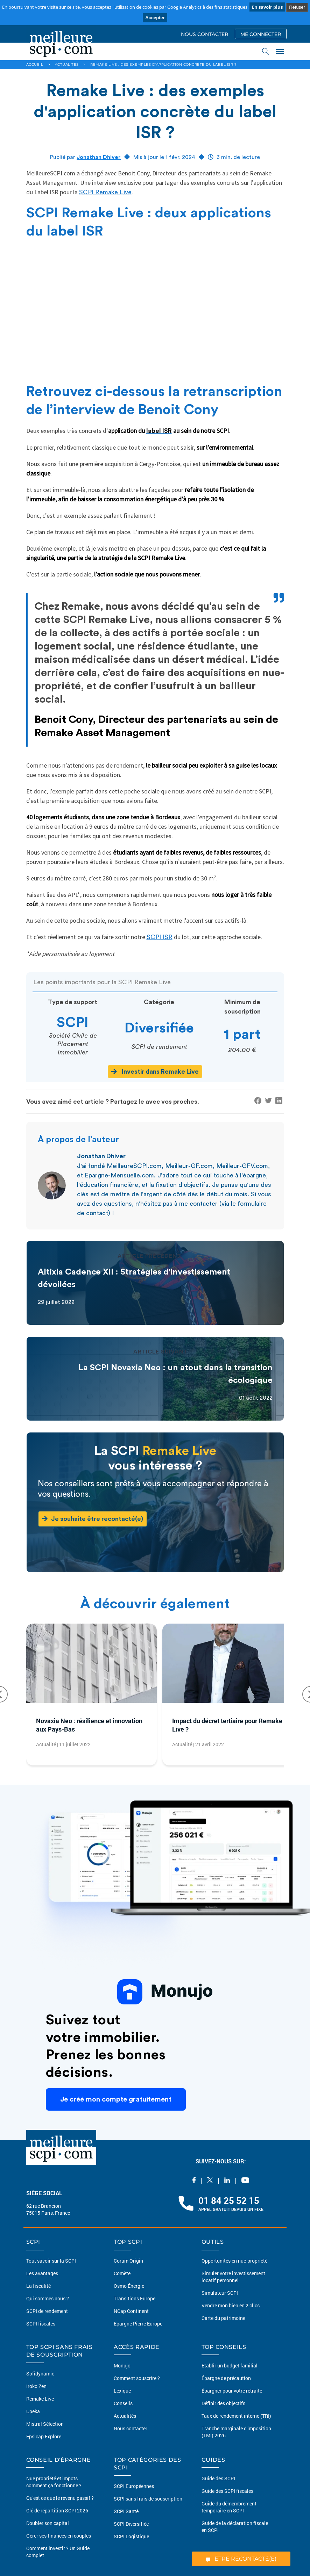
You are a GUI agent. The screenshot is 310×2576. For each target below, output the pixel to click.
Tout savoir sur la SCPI (51, 2260)
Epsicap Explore (43, 2436)
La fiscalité (38, 2286)
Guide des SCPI (218, 2478)
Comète (122, 2273)
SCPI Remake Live (105, 192)
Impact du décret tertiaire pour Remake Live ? (227, 1725)
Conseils (123, 2403)
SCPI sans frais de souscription (148, 2498)
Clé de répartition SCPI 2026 (57, 2510)
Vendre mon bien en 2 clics (231, 2305)
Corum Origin (128, 2260)
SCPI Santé (126, 2511)
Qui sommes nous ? (47, 2298)
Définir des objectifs (223, 2403)
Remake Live (40, 2398)
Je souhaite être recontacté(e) (92, 1518)
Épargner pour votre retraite (232, 2390)
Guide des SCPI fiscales (227, 2491)
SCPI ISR (159, 937)
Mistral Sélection (45, 2424)
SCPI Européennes (134, 2486)
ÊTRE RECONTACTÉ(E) (241, 2558)
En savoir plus (267, 7)
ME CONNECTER (260, 34)
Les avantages (42, 2273)
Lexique (122, 2390)
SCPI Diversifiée (131, 2523)
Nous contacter (130, 2428)
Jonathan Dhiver (99, 157)
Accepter (155, 17)
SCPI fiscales (40, 2323)
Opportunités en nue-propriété (234, 2260)
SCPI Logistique (131, 2536)
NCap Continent (131, 2311)
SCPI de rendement (47, 2311)
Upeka (33, 2411)
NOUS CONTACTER (204, 34)
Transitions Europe (134, 2298)
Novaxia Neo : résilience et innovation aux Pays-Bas (89, 1725)
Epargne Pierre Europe (138, 2323)
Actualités (125, 2415)
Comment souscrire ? (137, 2378)
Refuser (297, 7)
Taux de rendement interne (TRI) (236, 2415)
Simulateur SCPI (220, 2293)
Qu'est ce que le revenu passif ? (60, 2498)
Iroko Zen (36, 2386)
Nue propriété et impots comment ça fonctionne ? (54, 2482)
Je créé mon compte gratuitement (115, 2099)
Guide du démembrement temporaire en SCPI (229, 2507)
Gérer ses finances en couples (58, 2535)
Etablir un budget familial (230, 2365)
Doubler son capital (47, 2523)
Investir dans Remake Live (155, 1071)
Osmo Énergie (129, 2286)
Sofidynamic (40, 2373)
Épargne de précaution (226, 2378)
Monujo (122, 2365)
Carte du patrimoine (223, 2318)
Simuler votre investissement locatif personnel (233, 2277)
